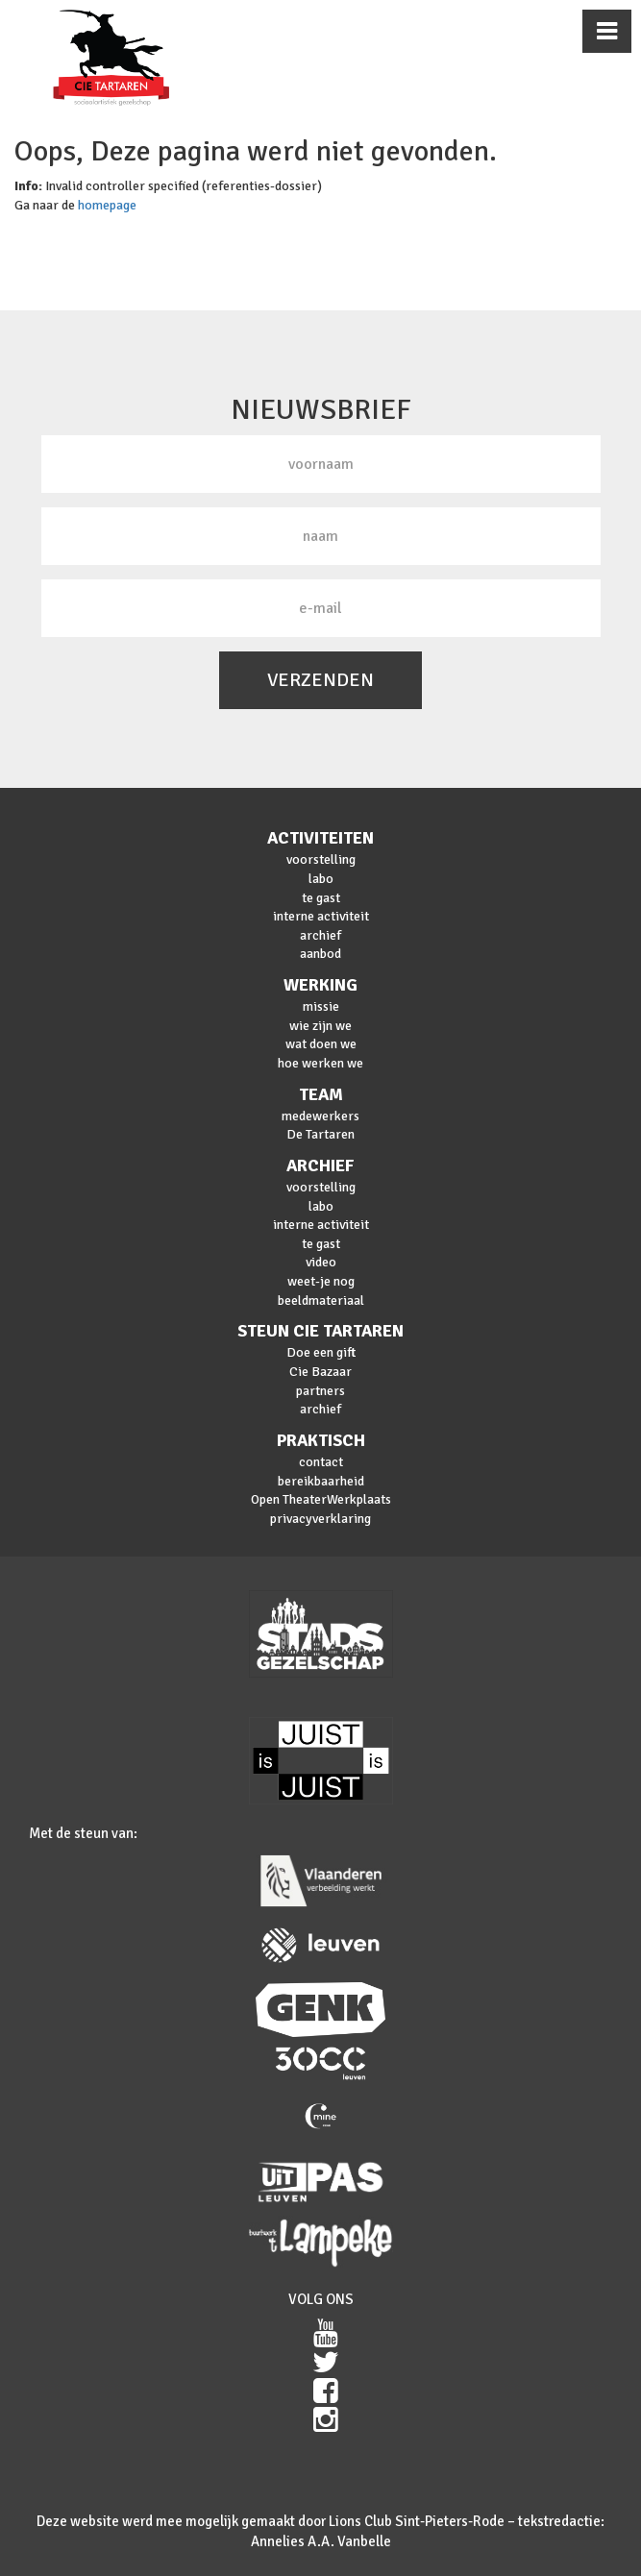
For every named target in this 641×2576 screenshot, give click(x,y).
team (321, 1094)
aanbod (320, 953)
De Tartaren (320, 1134)
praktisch (321, 1440)
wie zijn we (320, 1026)
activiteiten (320, 837)
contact (321, 1462)
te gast (321, 898)
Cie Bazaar (320, 1371)
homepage (107, 205)
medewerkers (320, 1116)
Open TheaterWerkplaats (321, 1499)
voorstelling (321, 859)
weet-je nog (321, 1281)
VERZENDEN (320, 680)
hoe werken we (320, 1063)
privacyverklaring (320, 1518)
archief (320, 935)
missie (321, 1006)
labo (320, 879)
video (321, 1262)
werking (320, 984)
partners (320, 1391)
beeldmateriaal (321, 1300)
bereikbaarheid (321, 1481)
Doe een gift (321, 1352)
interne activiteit (321, 916)
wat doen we (321, 1044)
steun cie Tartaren (320, 1330)
